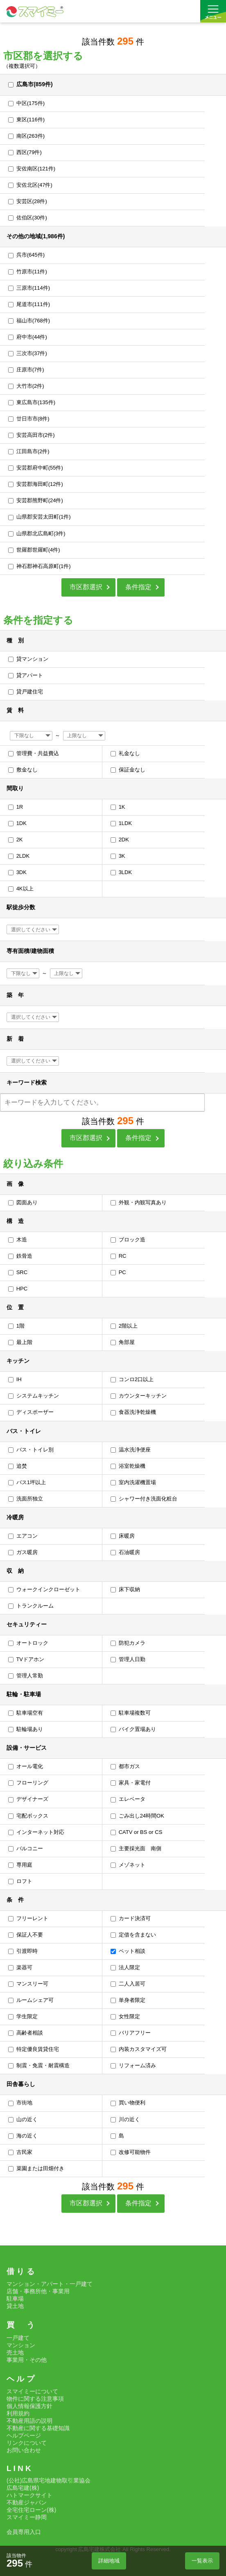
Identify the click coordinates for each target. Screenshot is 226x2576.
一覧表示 (202, 2561)
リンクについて (27, 2443)
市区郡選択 (86, 587)
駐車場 (15, 2298)
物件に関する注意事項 (35, 2398)
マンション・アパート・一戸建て (50, 2284)
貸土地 (15, 2306)
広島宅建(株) (23, 2487)
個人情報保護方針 (29, 2406)
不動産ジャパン (27, 2502)
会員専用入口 (24, 2532)
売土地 (15, 2352)
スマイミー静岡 (27, 2517)
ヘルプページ (24, 2435)
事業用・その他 (27, 2360)
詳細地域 (109, 2561)
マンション (21, 2345)
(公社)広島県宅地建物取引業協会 (48, 2480)
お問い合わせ (24, 2450)
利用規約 (18, 2413)
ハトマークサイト (29, 2495)
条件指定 (138, 587)
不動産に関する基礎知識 (38, 2428)
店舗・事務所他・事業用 (38, 2291)
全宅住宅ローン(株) (31, 2510)
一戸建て (18, 2337)
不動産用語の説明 (29, 2420)
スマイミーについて (32, 2391)
